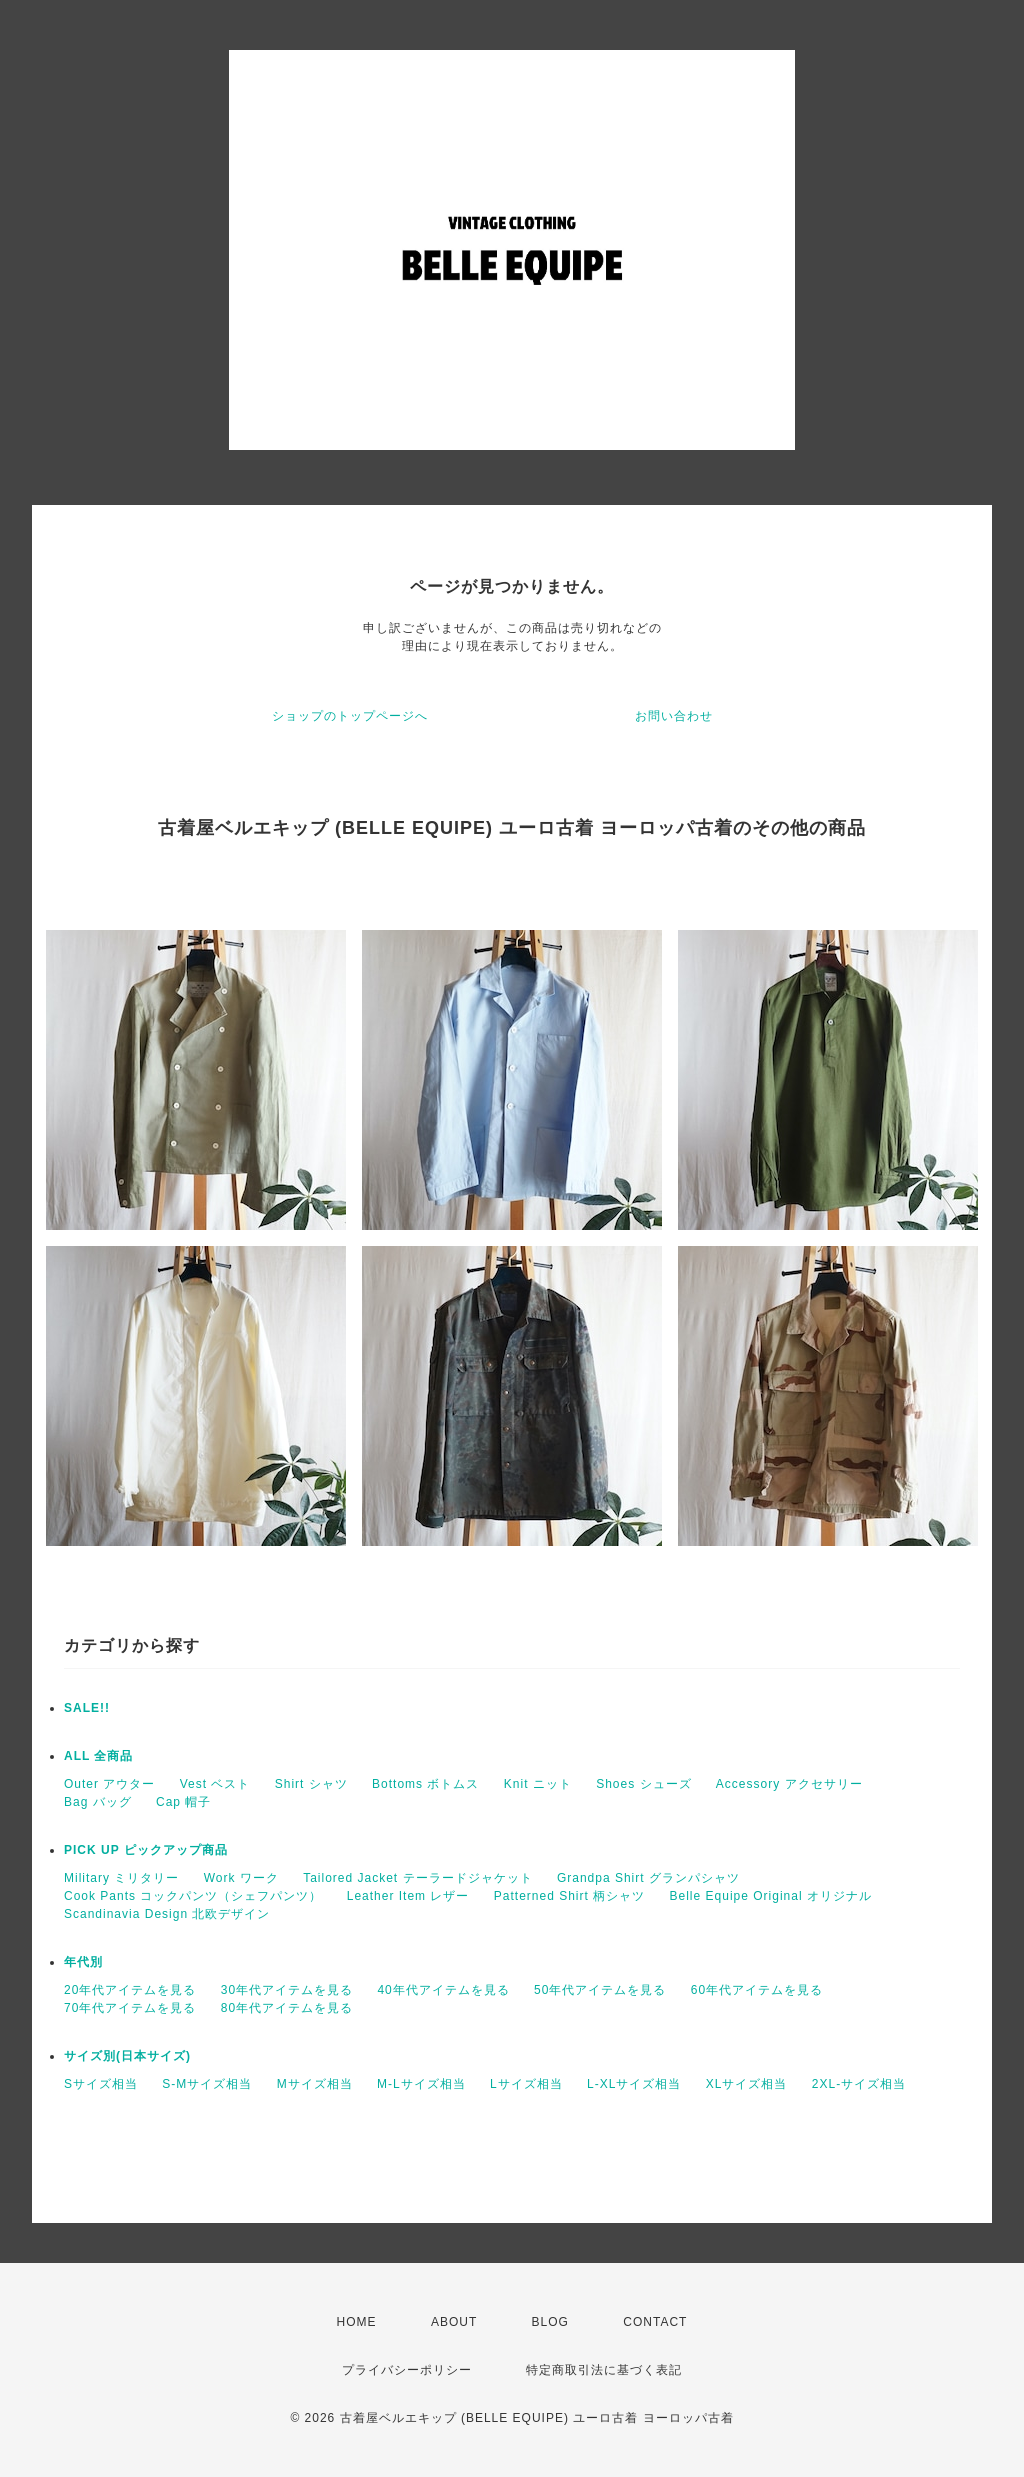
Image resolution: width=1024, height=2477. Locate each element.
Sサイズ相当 (101, 2084)
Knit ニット (538, 1784)
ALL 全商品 (98, 1756)
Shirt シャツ (311, 1784)
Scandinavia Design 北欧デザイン (167, 1914)
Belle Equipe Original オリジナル (771, 1896)
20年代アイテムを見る (130, 1990)
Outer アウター (109, 1784)
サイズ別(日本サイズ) (127, 2056)
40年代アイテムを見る (443, 1990)
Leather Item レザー (408, 1896)
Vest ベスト (215, 1784)
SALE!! (87, 1708)
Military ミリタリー (121, 1878)
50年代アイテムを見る (600, 1990)
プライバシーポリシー (407, 2370)
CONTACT (655, 2322)
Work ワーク (241, 1878)
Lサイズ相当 (526, 2084)
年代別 (83, 1962)
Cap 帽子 (183, 1802)
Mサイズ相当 (315, 2084)
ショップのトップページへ (350, 716)
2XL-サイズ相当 (859, 2084)
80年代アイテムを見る (287, 2008)
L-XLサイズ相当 (634, 2084)
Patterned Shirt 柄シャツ (569, 1896)
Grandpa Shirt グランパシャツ (648, 1878)
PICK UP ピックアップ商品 (146, 1850)
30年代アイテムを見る (287, 1990)
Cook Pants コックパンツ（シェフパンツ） (193, 1896)
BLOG (550, 2322)
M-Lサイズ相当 (421, 2084)
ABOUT (454, 2322)
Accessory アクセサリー (789, 1784)
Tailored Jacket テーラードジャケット (417, 1878)
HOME (357, 2322)
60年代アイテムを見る (757, 1990)
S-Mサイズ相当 (207, 2084)
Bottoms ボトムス (425, 1784)
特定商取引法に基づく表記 (604, 2370)
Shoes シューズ (643, 1784)
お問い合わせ (674, 716)
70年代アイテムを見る (130, 2008)
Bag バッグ (98, 1802)
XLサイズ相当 (747, 2084)
